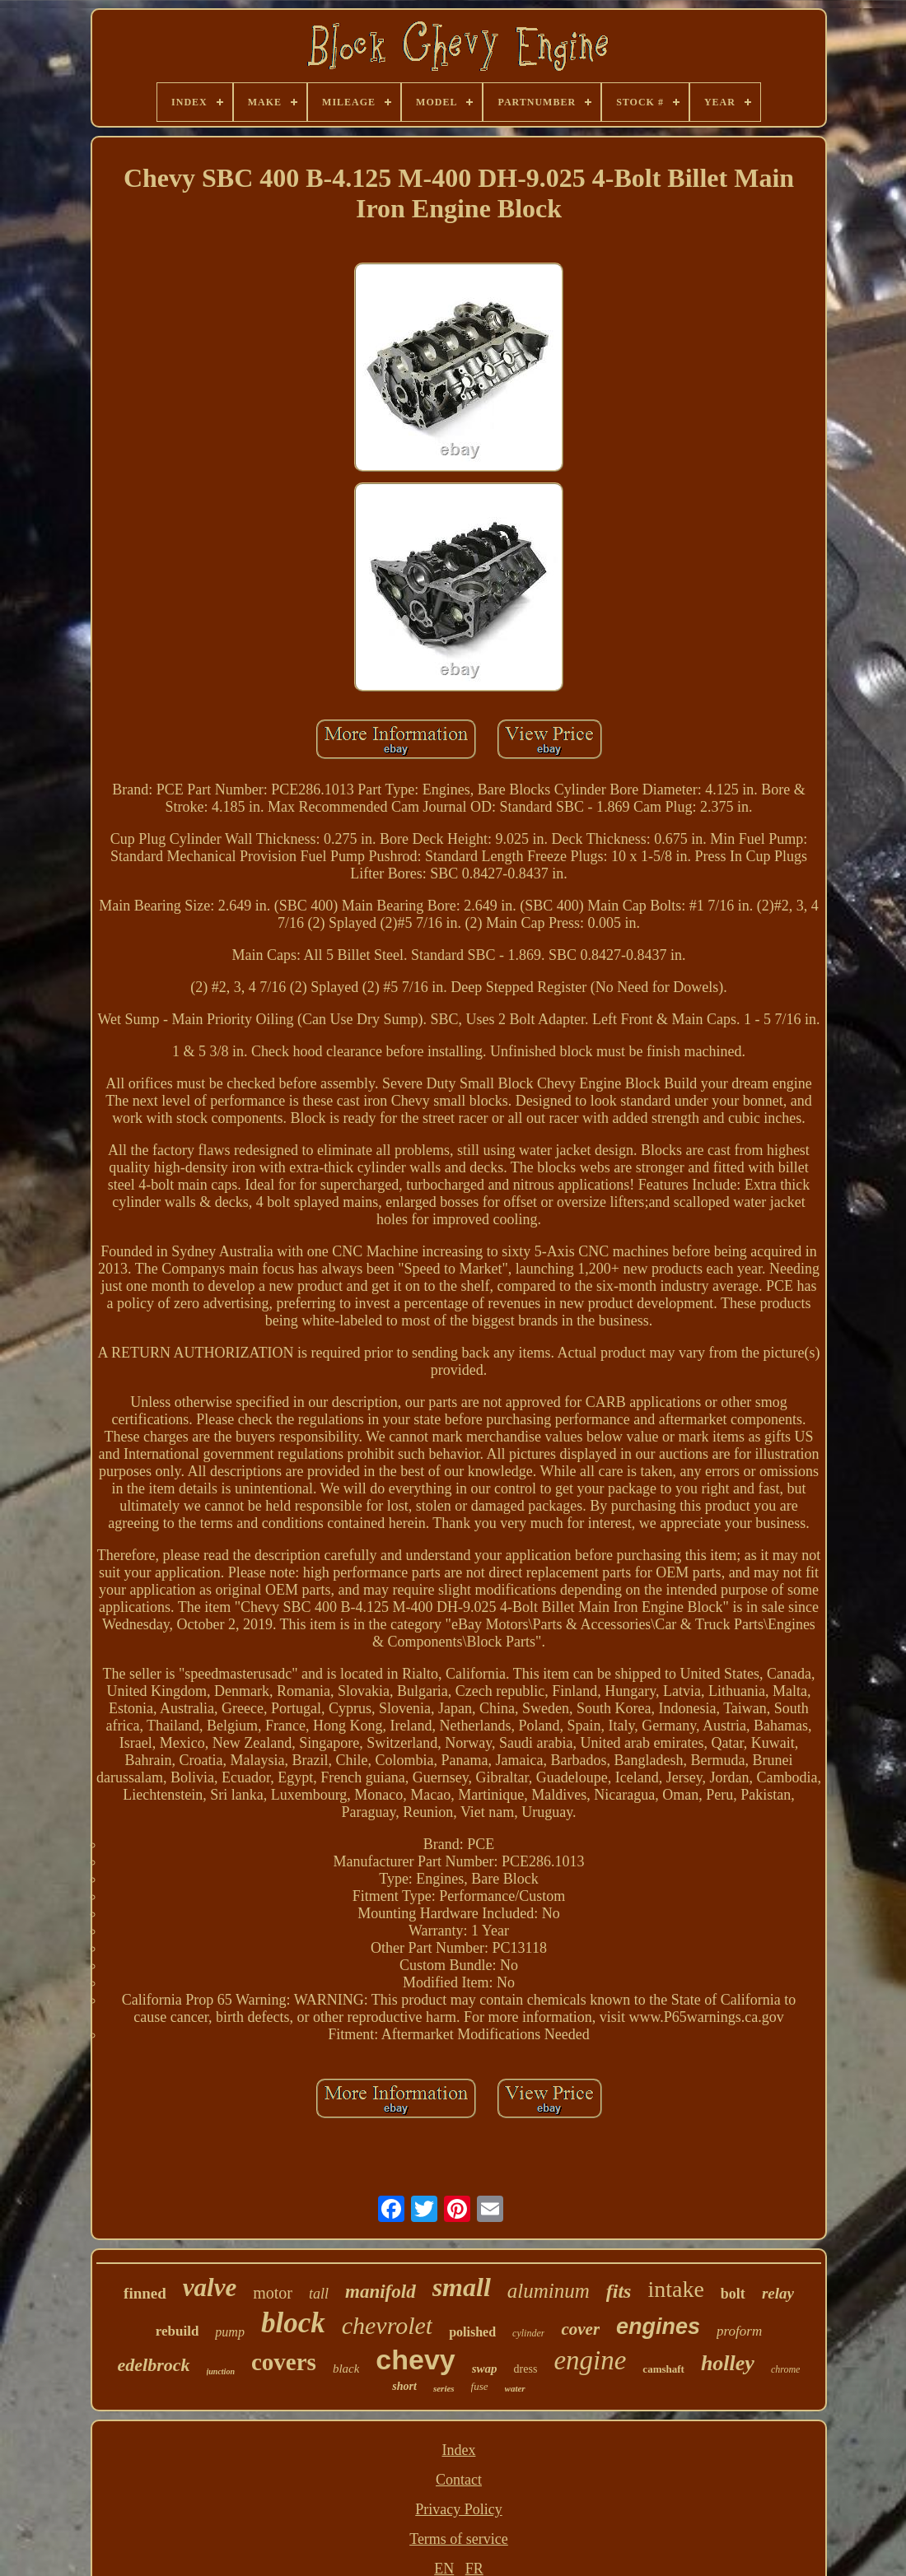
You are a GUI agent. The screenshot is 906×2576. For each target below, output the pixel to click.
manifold (380, 2291)
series (444, 2388)
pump (230, 2332)
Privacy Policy (458, 2509)
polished (472, 2332)
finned (145, 2293)
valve (209, 2287)
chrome (786, 2369)
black (346, 2368)
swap (484, 2368)
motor (272, 2293)
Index (459, 2450)
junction (221, 2371)
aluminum (548, 2291)
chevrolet (387, 2325)
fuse (479, 2386)
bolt (733, 2293)
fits (619, 2291)
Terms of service (458, 2539)
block (293, 2323)
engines (658, 2326)
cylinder (528, 2333)
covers (283, 2362)
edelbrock (154, 2365)
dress (526, 2369)
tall (319, 2293)
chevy (415, 2359)
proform (739, 2331)
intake (675, 2289)
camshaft (663, 2369)
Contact (459, 2479)
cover (580, 2329)
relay (778, 2293)
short (404, 2386)
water (515, 2388)
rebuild (177, 2331)
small (461, 2287)
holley (727, 2363)
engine (589, 2360)
